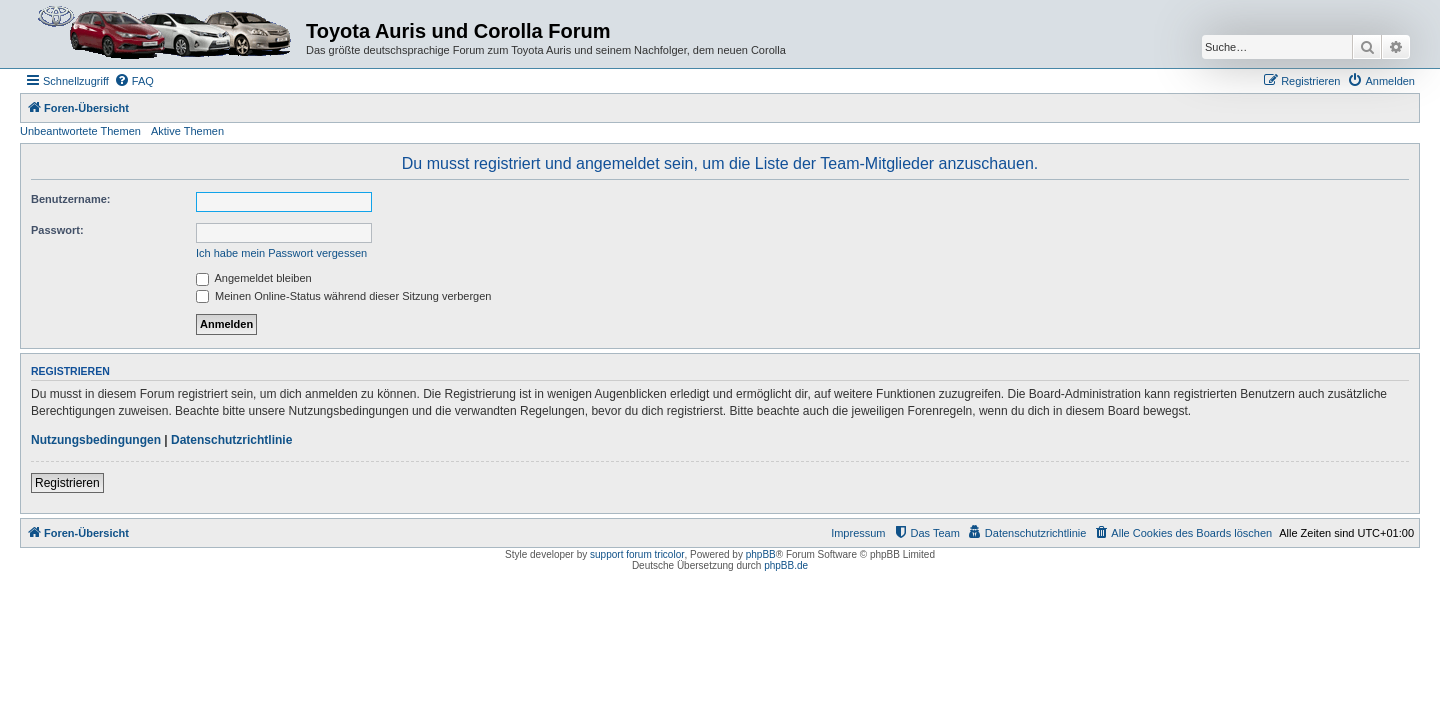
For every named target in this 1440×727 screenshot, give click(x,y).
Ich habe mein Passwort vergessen (281, 253)
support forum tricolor (637, 554)
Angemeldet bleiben (254, 278)
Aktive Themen (187, 131)
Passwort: (57, 230)
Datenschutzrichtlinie (231, 440)
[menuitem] (134, 81)
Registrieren (67, 483)
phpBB (761, 554)
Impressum (858, 533)
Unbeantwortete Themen (80, 131)
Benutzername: (70, 199)
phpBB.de (786, 565)
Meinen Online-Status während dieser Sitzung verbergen (343, 296)
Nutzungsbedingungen (96, 440)
